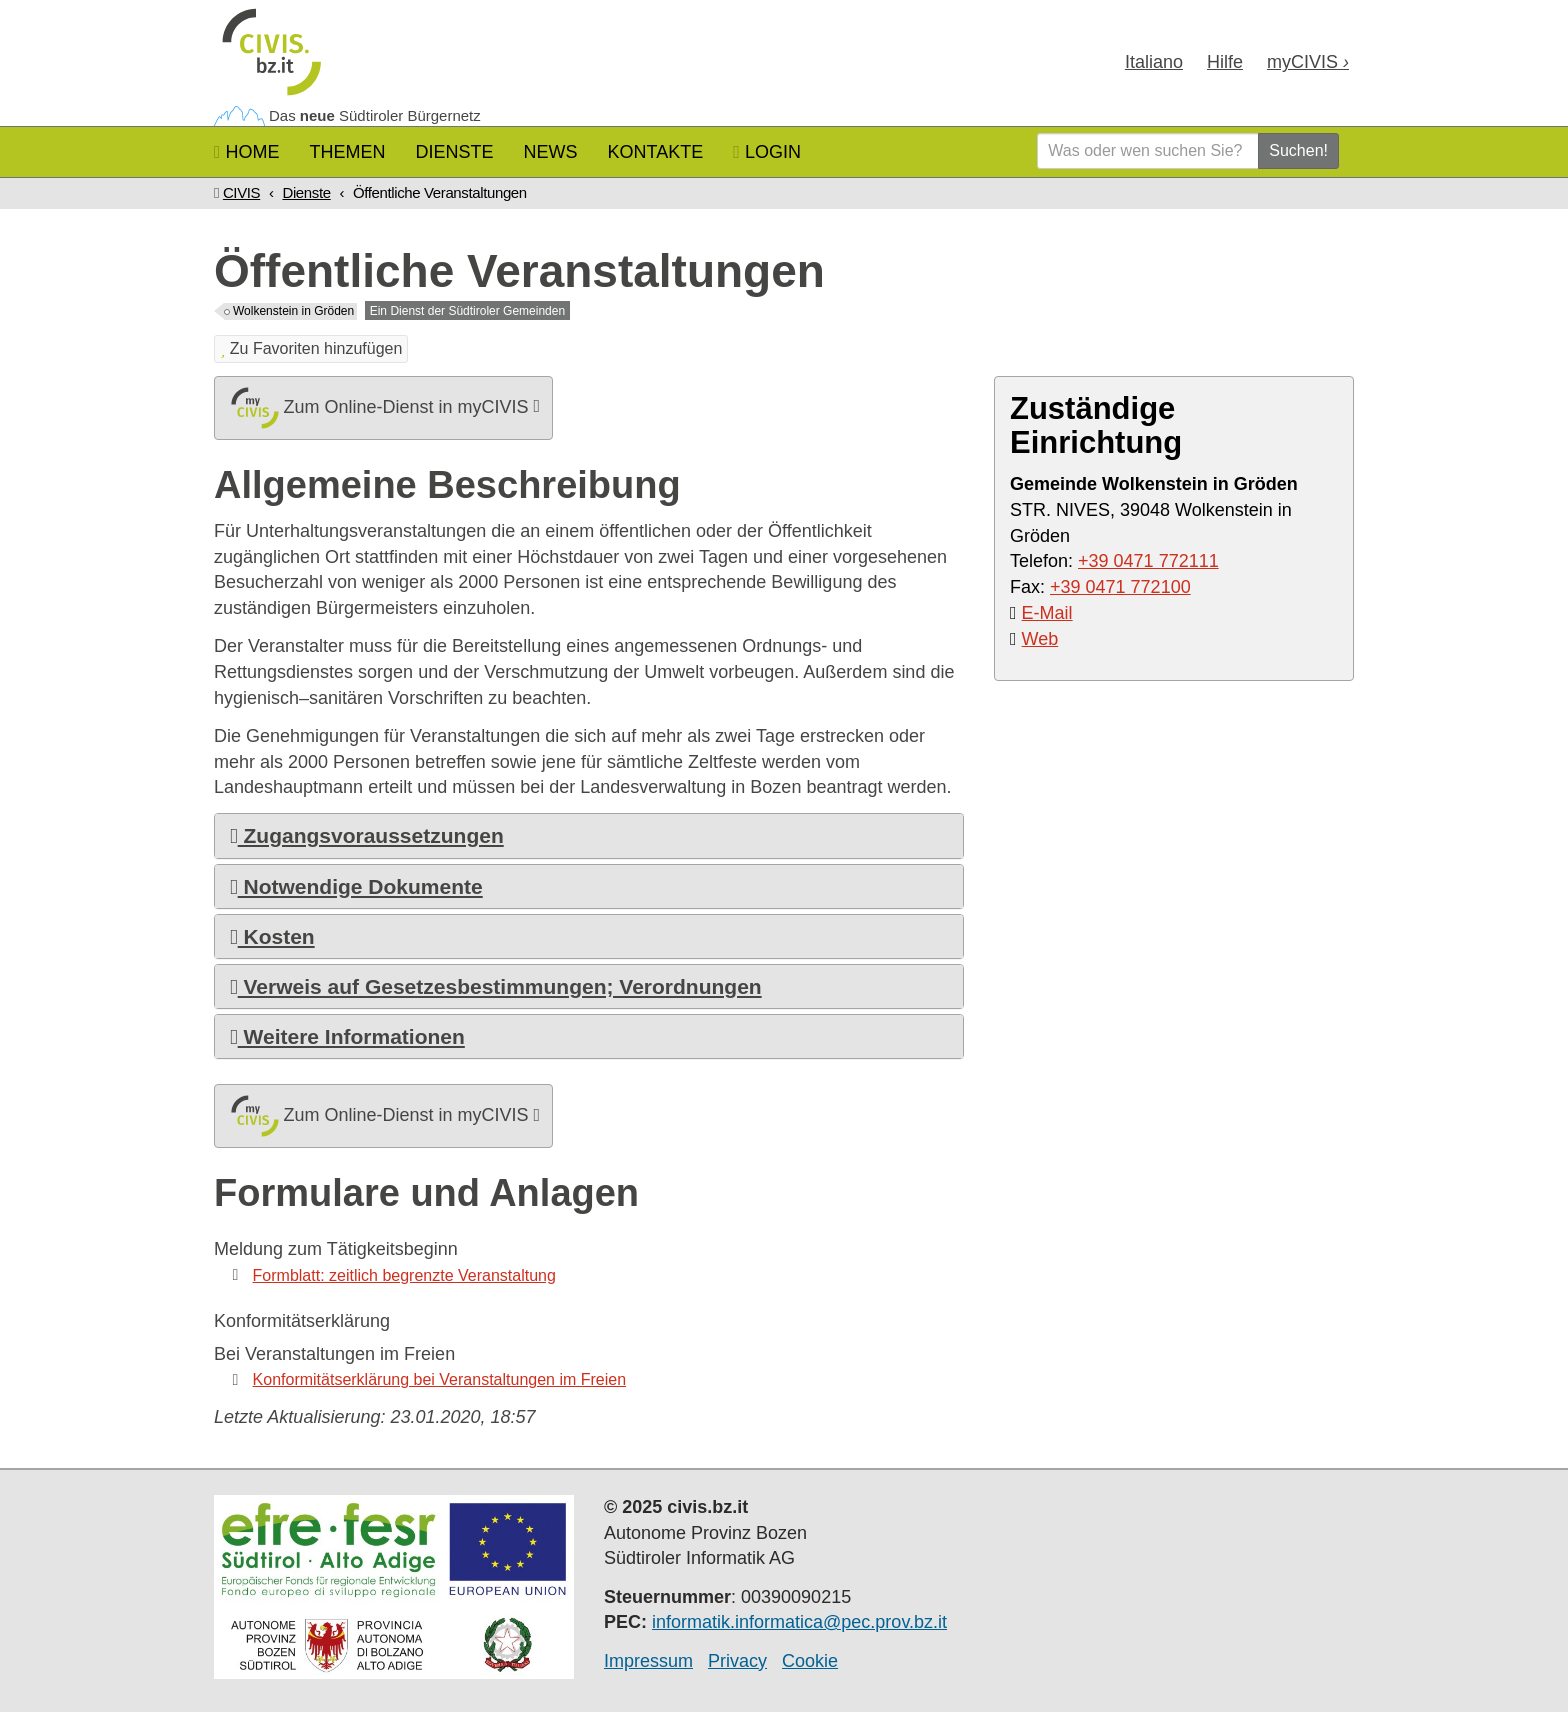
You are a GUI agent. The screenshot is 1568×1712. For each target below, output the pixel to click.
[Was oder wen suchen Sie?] (1148, 151)
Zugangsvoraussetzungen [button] (367, 835)
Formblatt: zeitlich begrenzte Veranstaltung (404, 1275)
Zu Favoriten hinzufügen (311, 348)
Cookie (810, 1661)
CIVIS (241, 192)
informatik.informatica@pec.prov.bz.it (799, 1622)
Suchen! (1298, 150)
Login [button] (767, 152)
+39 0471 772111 (1148, 561)
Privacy (737, 1661)
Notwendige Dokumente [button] (356, 886)
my (1308, 62)
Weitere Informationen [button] (347, 1036)
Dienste (455, 152)
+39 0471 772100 (1120, 587)
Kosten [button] (272, 936)
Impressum (648, 1661)
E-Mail (1047, 613)
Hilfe (1225, 62)
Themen (348, 152)
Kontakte (656, 152)
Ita (1154, 62)
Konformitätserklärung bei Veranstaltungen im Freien (440, 1379)
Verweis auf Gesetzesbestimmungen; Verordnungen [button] (496, 986)
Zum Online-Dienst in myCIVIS (383, 408)
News (551, 152)
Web (1040, 639)
